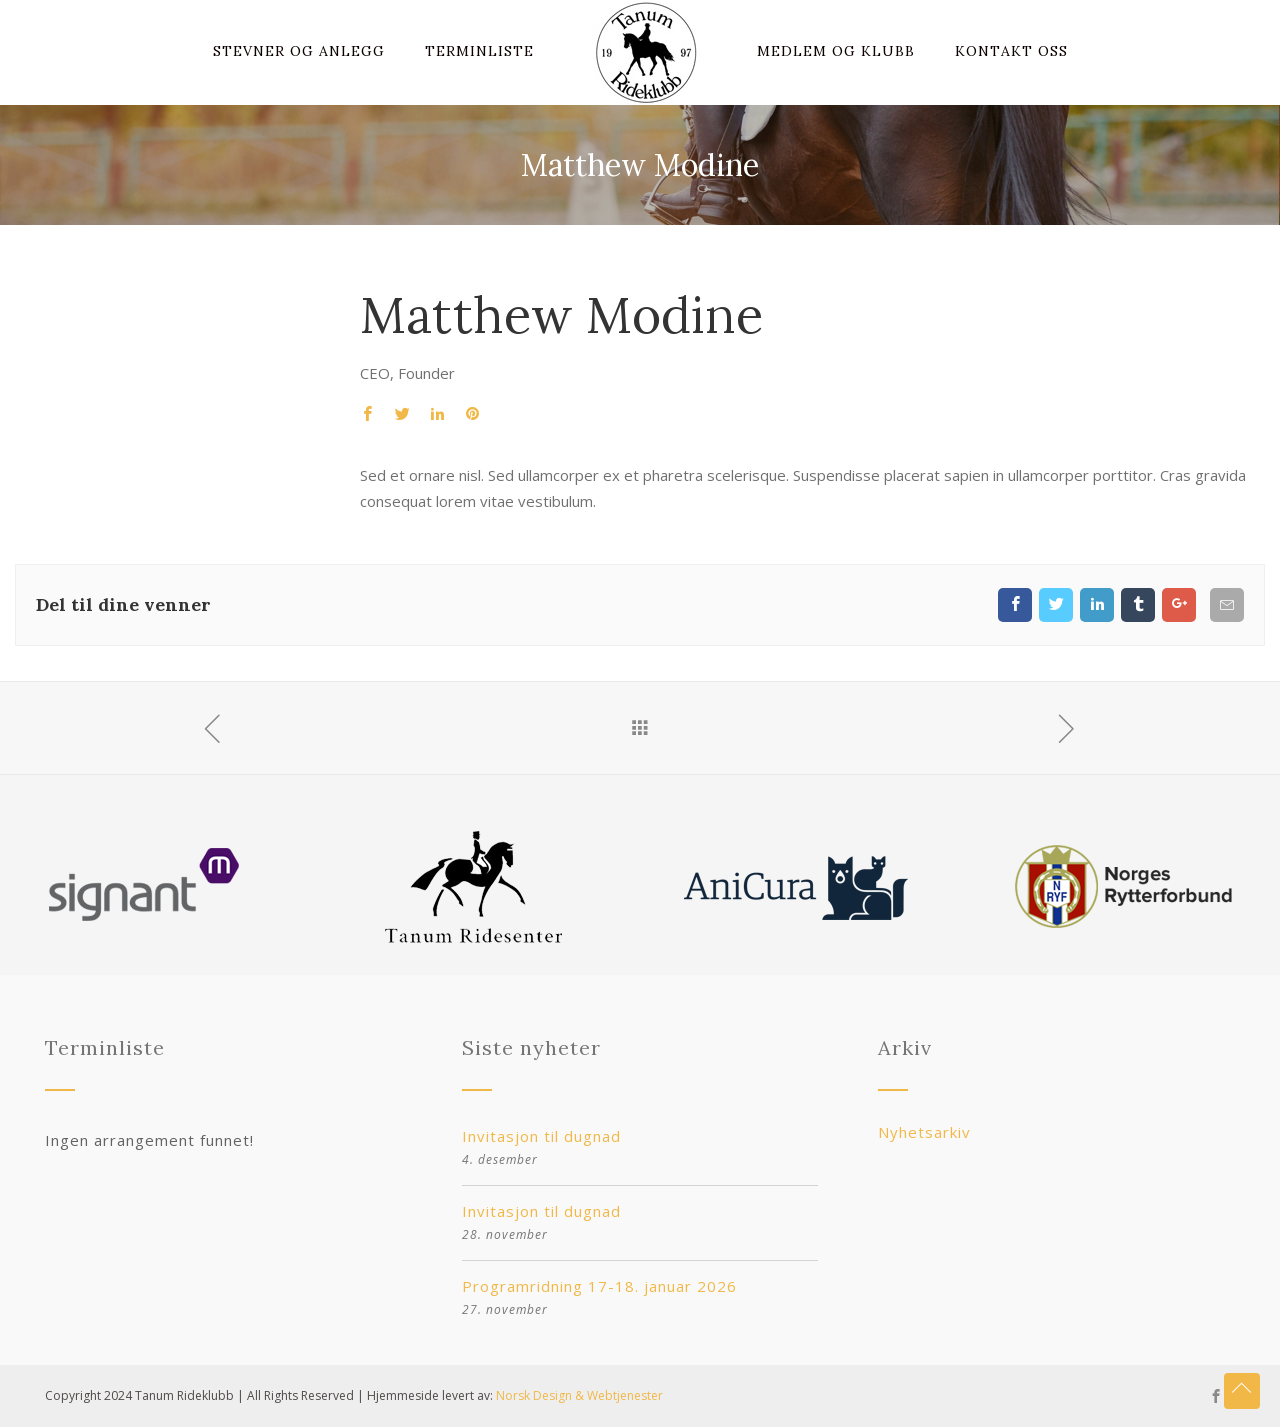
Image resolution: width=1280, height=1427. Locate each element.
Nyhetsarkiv (924, 1132)
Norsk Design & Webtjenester (579, 1395)
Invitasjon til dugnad (541, 1136)
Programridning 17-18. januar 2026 (599, 1286)
